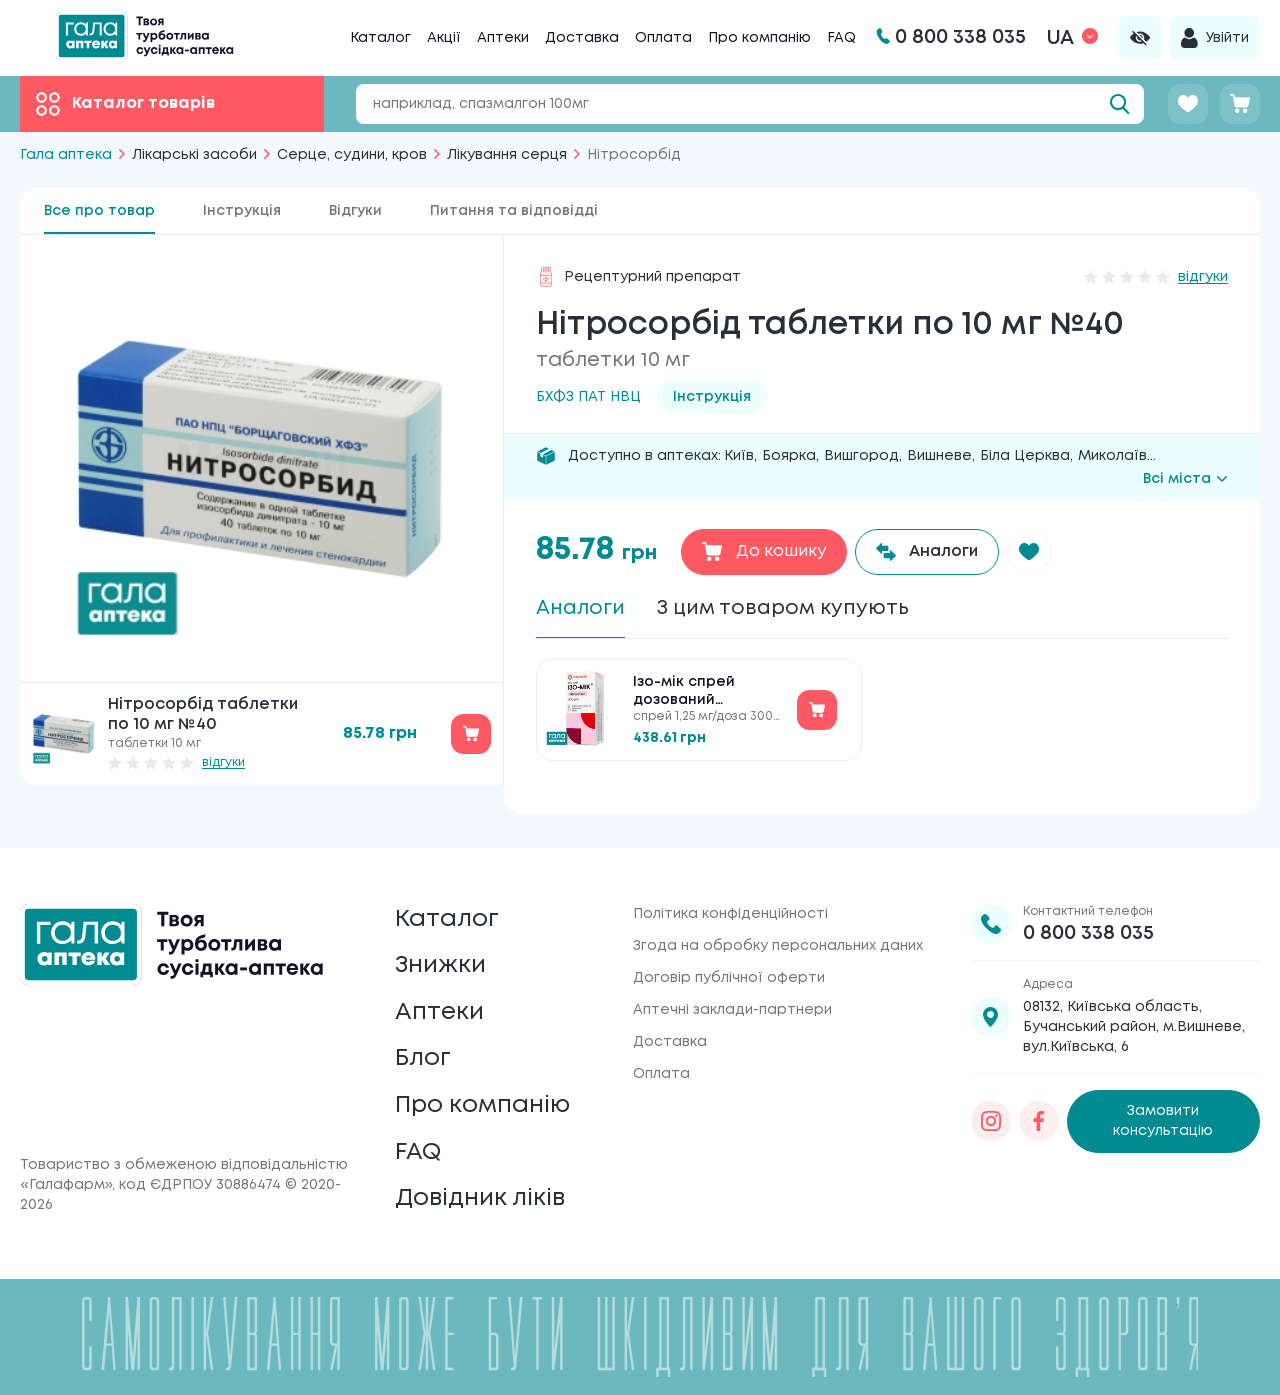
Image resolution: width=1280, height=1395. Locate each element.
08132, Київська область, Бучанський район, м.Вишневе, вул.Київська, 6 (1134, 1024)
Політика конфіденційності (730, 911)
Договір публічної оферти (729, 975)
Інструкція (242, 211)
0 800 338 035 (1088, 930)
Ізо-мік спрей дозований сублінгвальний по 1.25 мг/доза (703, 692)
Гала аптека (66, 155)
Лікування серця (507, 155)
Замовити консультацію (1163, 1119)
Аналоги (580, 608)
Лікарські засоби (194, 155)
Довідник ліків (480, 1198)
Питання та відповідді (514, 211)
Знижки (440, 963)
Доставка (582, 38)
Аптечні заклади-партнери (732, 1007)
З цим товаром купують (783, 608)
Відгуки (355, 211)
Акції (444, 38)
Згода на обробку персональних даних (778, 943)
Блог (423, 1057)
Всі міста (1185, 479)
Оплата (663, 38)
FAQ (841, 38)
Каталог (380, 38)
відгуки (223, 762)
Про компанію (759, 38)
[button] (1030, 552)
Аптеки (503, 38)
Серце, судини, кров (352, 155)
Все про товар (99, 211)
